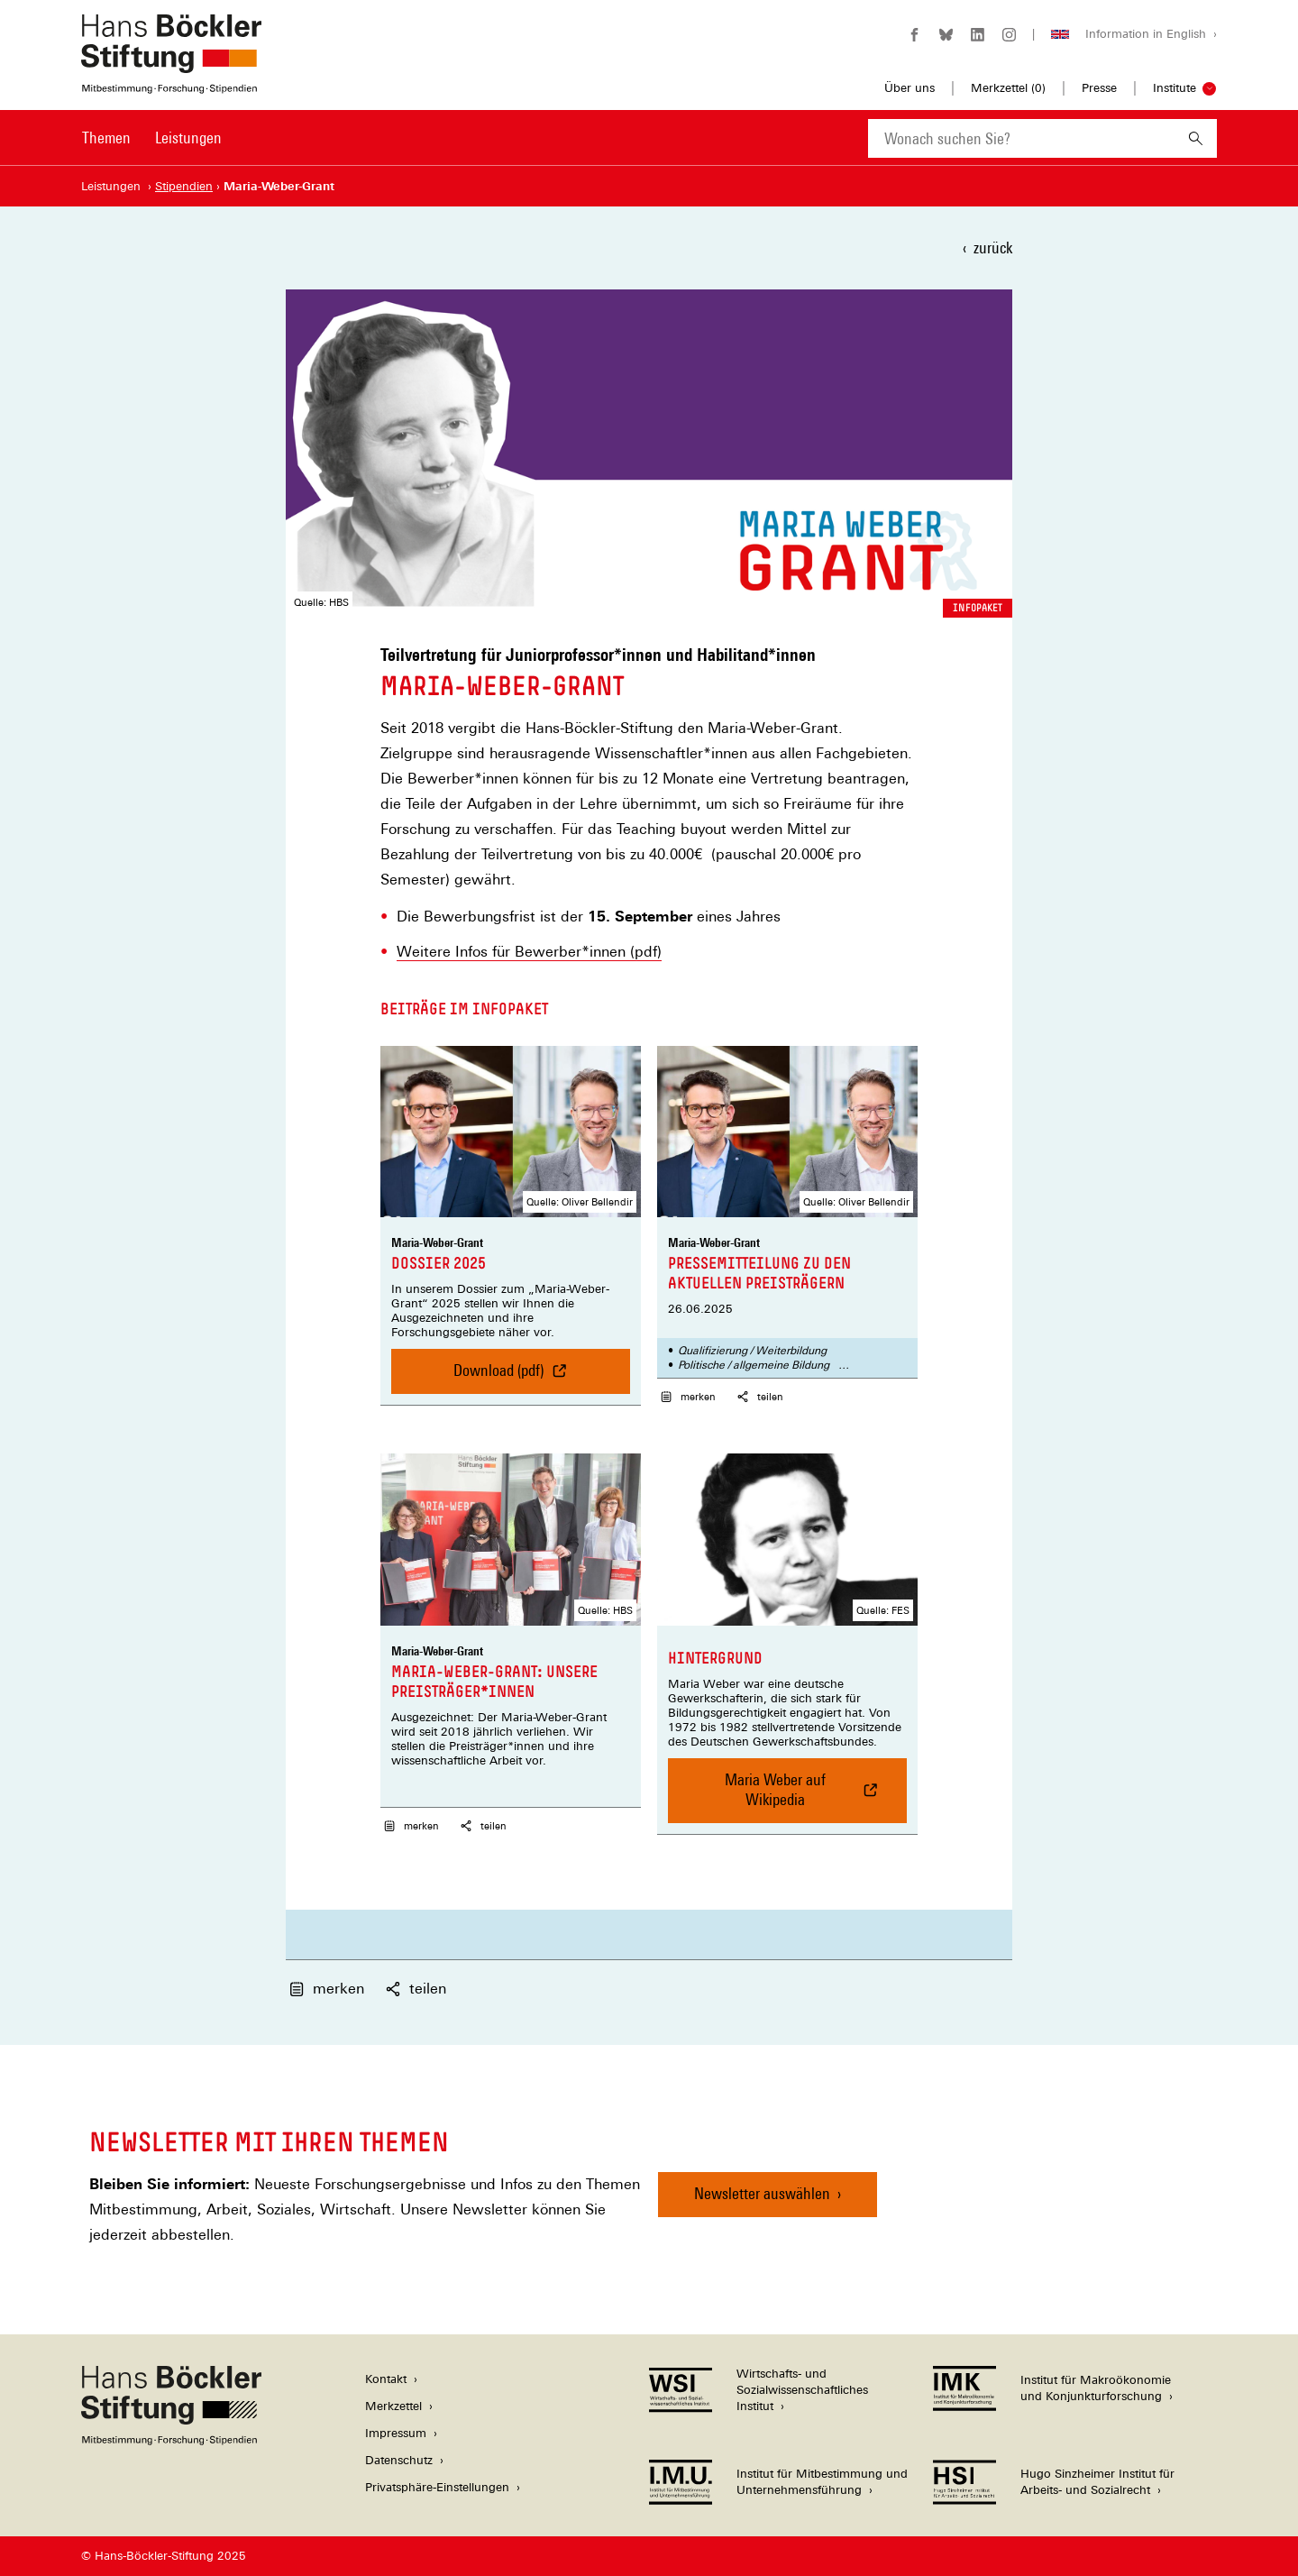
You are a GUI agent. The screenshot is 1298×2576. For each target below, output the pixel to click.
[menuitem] (106, 149)
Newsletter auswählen (762, 2193)
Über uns (909, 88)
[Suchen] (1196, 138)
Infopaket (977, 607)
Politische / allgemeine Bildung (753, 1365)
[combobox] (1021, 138)
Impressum (395, 2433)
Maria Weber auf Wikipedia (780, 1796)
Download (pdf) (506, 1377)
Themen (106, 137)
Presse (1099, 88)
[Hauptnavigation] (152, 138)
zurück (993, 247)
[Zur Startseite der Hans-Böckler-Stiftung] (171, 84)
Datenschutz (399, 2460)
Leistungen (188, 137)
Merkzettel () (1008, 88)
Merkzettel (393, 2406)
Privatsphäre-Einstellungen (437, 2487)
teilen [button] (758, 1396)
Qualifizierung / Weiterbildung (752, 1350)
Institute (1174, 88)
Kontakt (386, 2379)
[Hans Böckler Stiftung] (171, 2440)
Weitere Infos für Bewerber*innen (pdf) (529, 951)
